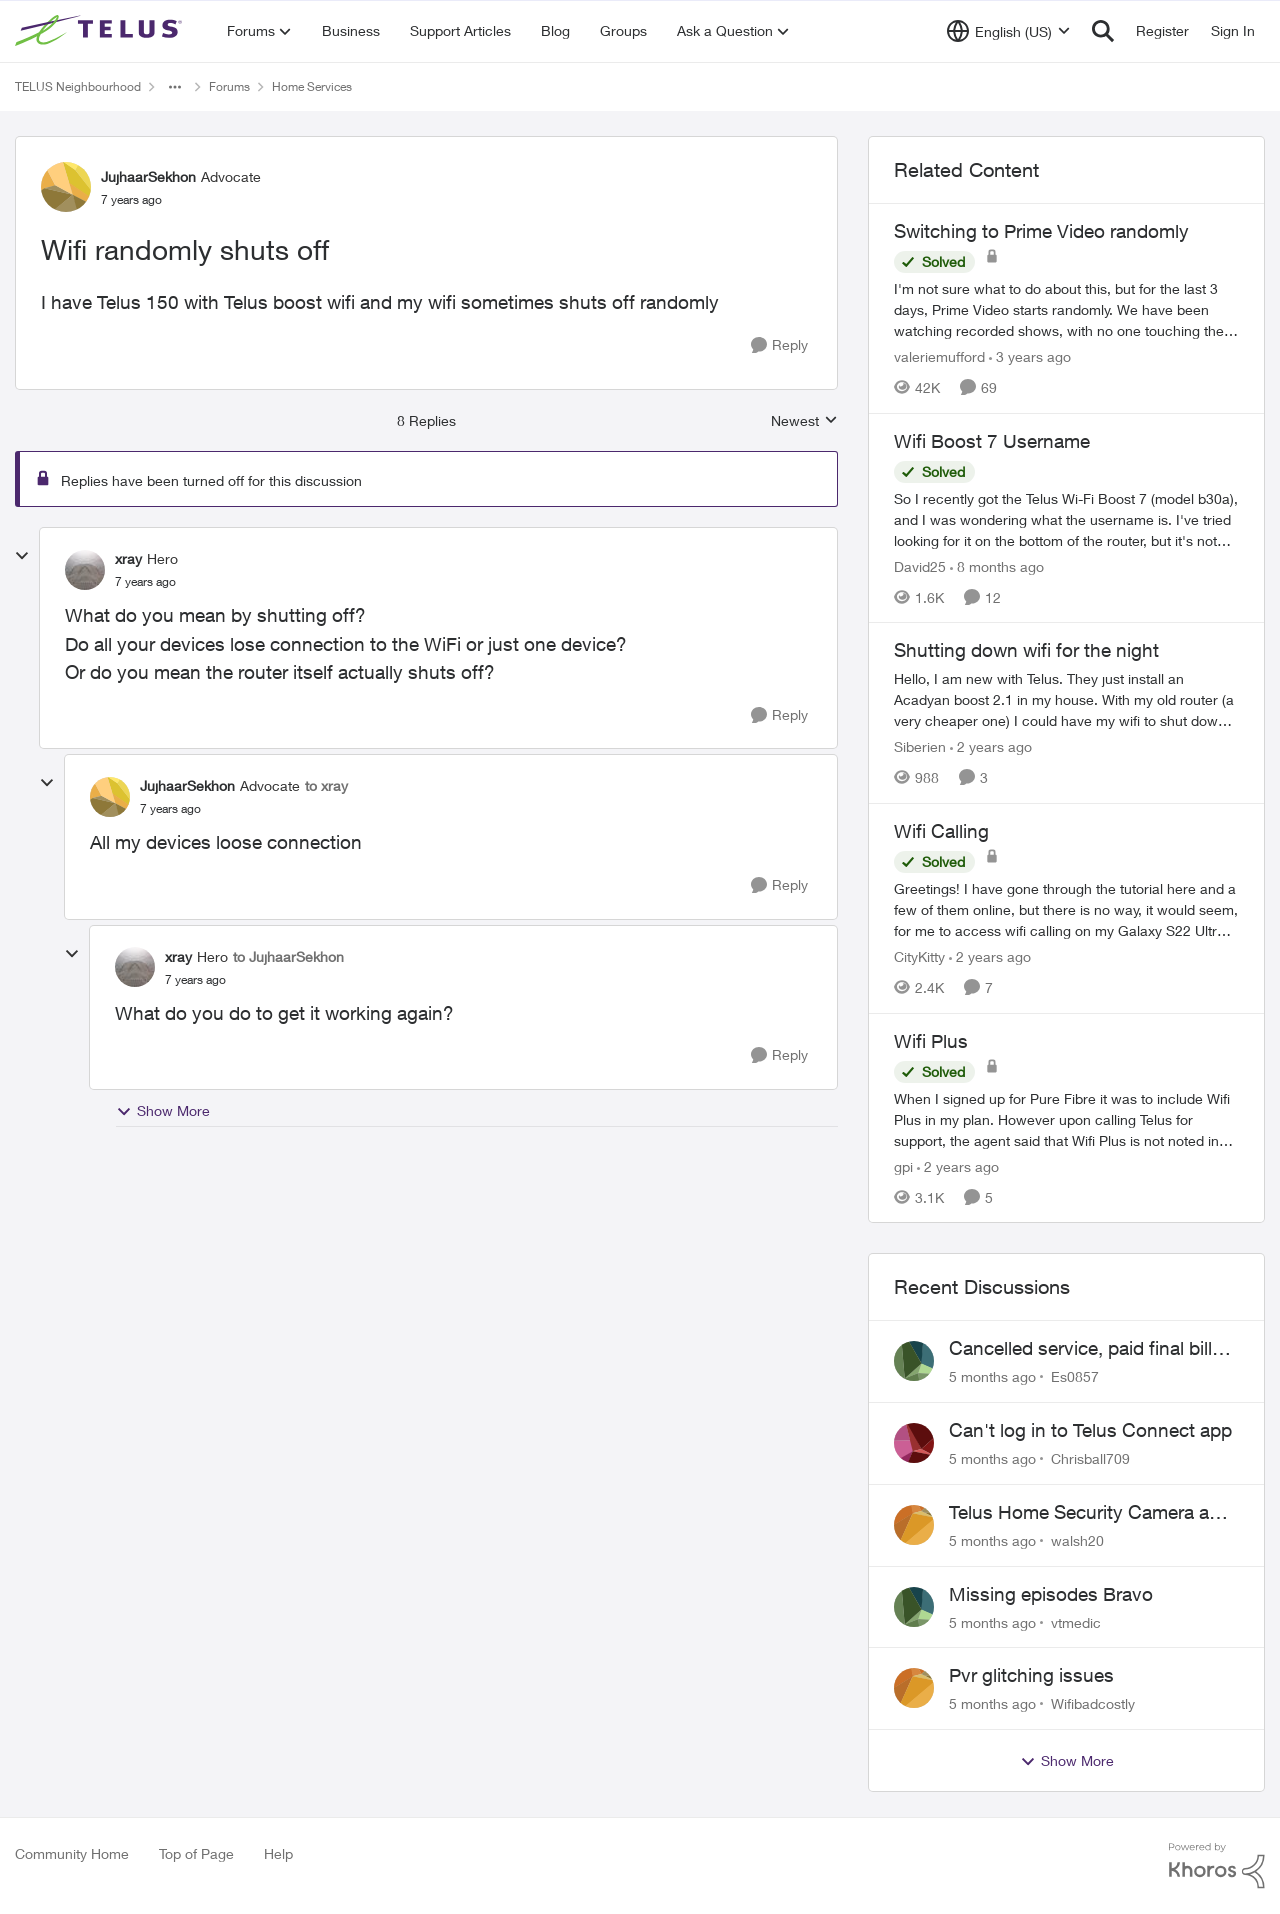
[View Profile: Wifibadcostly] (914, 1688)
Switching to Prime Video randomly (1041, 231)
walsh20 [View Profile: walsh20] (1077, 1540)
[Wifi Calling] (1066, 909)
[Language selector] (1008, 31)
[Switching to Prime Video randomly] (1066, 309)
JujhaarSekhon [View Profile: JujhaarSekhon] (148, 176)
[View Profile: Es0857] (914, 1361)
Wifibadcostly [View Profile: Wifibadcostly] (1093, 1703)
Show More (163, 1111)
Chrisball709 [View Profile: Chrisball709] (1090, 1458)
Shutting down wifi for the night (1026, 650)
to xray (326, 785)
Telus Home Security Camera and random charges (1090, 1513)
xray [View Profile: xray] (128, 558)
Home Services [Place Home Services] (312, 86)
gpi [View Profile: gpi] (903, 1165)
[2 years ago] (991, 746)
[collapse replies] (22, 556)
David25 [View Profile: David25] (920, 565)
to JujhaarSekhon (288, 956)
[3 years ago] (1030, 356)
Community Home (72, 1853)
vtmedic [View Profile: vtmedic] (1076, 1621)
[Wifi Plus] (1066, 1118)
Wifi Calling (941, 831)
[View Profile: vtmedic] (914, 1607)
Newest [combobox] (804, 421)
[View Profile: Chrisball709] (914, 1443)
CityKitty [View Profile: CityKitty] (919, 956)
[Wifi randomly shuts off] (145, 582)
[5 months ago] (992, 1376)
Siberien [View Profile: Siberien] (920, 746)
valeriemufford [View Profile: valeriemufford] (939, 356)
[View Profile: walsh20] (914, 1525)
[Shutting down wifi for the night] (1066, 699)
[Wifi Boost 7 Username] (1066, 518)
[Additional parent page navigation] (175, 87)
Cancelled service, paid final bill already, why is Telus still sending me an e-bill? (1088, 1349)
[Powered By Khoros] (1217, 1866)
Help (278, 1853)
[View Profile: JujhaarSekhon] (66, 187)
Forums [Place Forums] (229, 86)
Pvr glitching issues (1031, 1675)
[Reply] (779, 345)
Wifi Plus (931, 1041)
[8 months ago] (997, 565)
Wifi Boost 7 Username (992, 441)
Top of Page (196, 1853)
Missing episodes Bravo (1051, 1594)
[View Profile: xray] (85, 570)
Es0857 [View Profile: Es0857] (1075, 1376)
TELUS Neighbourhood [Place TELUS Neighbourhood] (78, 86)
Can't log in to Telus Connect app (1090, 1430)
